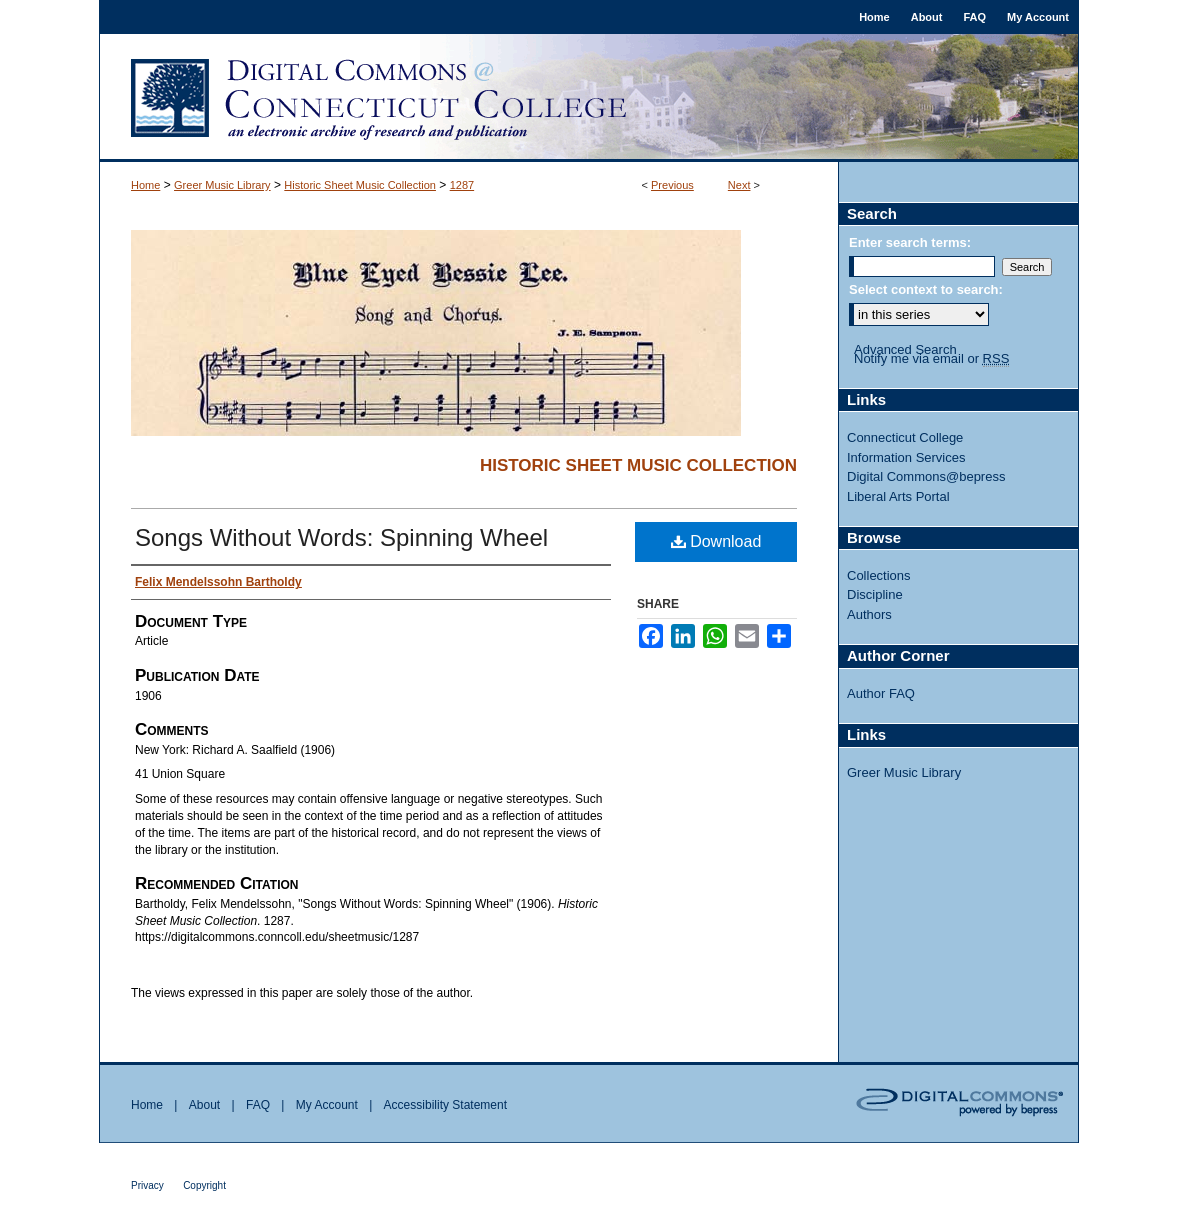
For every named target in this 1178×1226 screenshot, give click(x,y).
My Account (327, 1105)
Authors (869, 614)
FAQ (258, 1105)
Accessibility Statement (445, 1105)
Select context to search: (926, 289)
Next (739, 185)
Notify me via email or (931, 359)
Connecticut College (905, 437)
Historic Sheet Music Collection (360, 185)
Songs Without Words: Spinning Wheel (341, 537)
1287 (462, 185)
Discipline (875, 594)
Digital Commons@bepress (926, 476)
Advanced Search (905, 349)
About (204, 1105)
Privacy (147, 1185)
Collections (879, 575)
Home (145, 185)
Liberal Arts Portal (898, 496)
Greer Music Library (222, 185)
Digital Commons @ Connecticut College (589, 98)
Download (716, 541)
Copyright (204, 1185)
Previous (672, 185)
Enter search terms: (910, 242)
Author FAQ (881, 693)
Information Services (906, 457)
